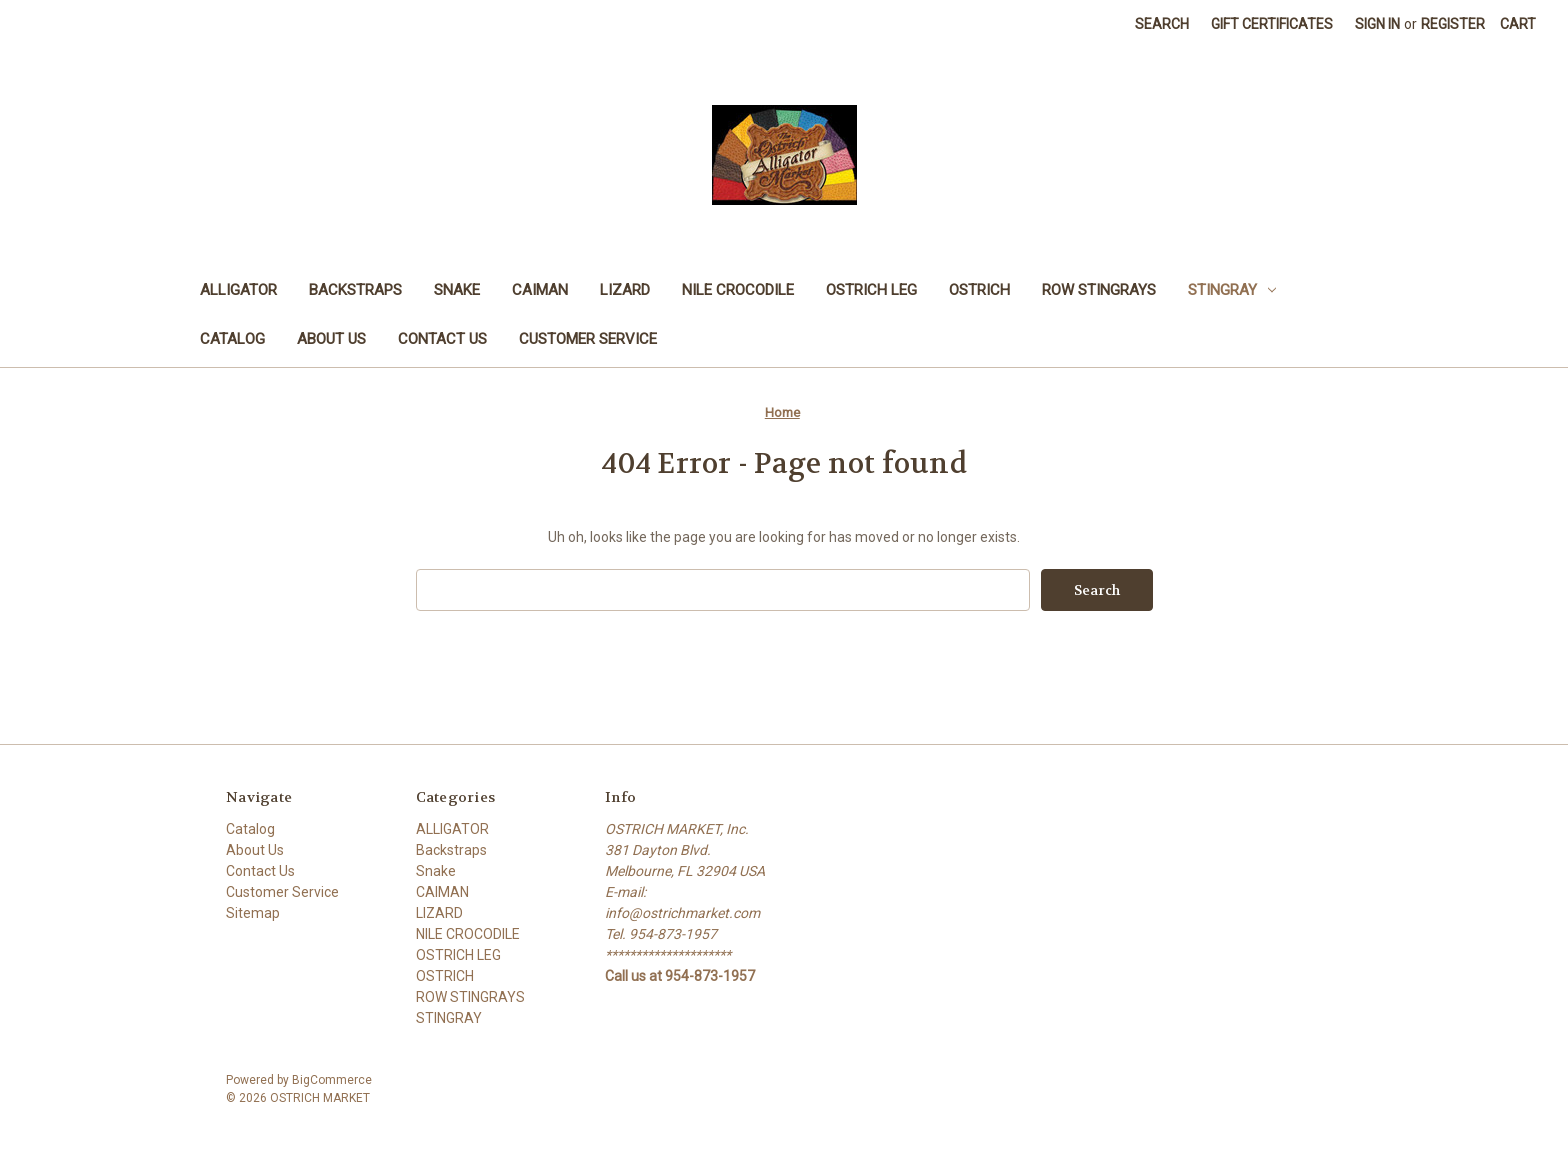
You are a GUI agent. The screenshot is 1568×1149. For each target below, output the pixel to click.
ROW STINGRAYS (1099, 290)
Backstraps (355, 290)
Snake (457, 290)
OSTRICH (979, 290)
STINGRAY (1232, 290)
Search (1162, 24)
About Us (331, 339)
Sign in (1377, 24)
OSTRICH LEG (871, 290)
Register (1453, 24)
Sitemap (253, 913)
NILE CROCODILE (738, 290)
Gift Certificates (1272, 24)
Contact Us (442, 339)
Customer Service (588, 339)
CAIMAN (540, 290)
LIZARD (625, 290)
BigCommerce (332, 1080)
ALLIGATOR (238, 290)
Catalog (232, 339)
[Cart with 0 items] (1518, 24)
